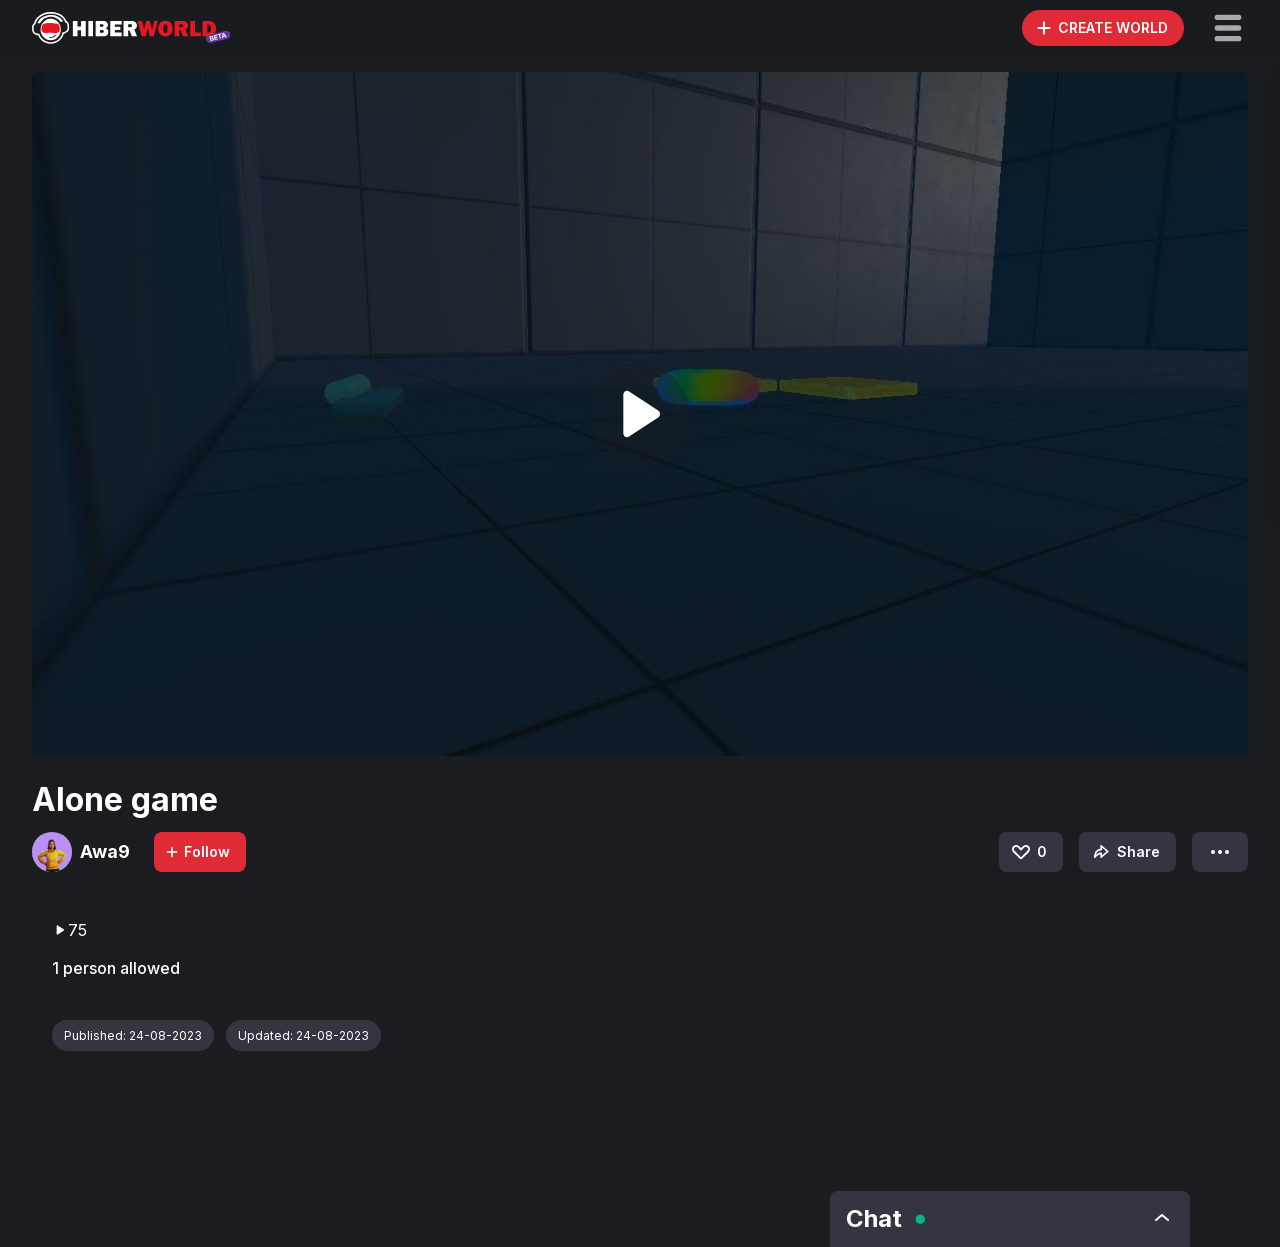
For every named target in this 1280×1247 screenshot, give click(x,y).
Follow (197, 851)
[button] (1228, 28)
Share (1124, 852)
